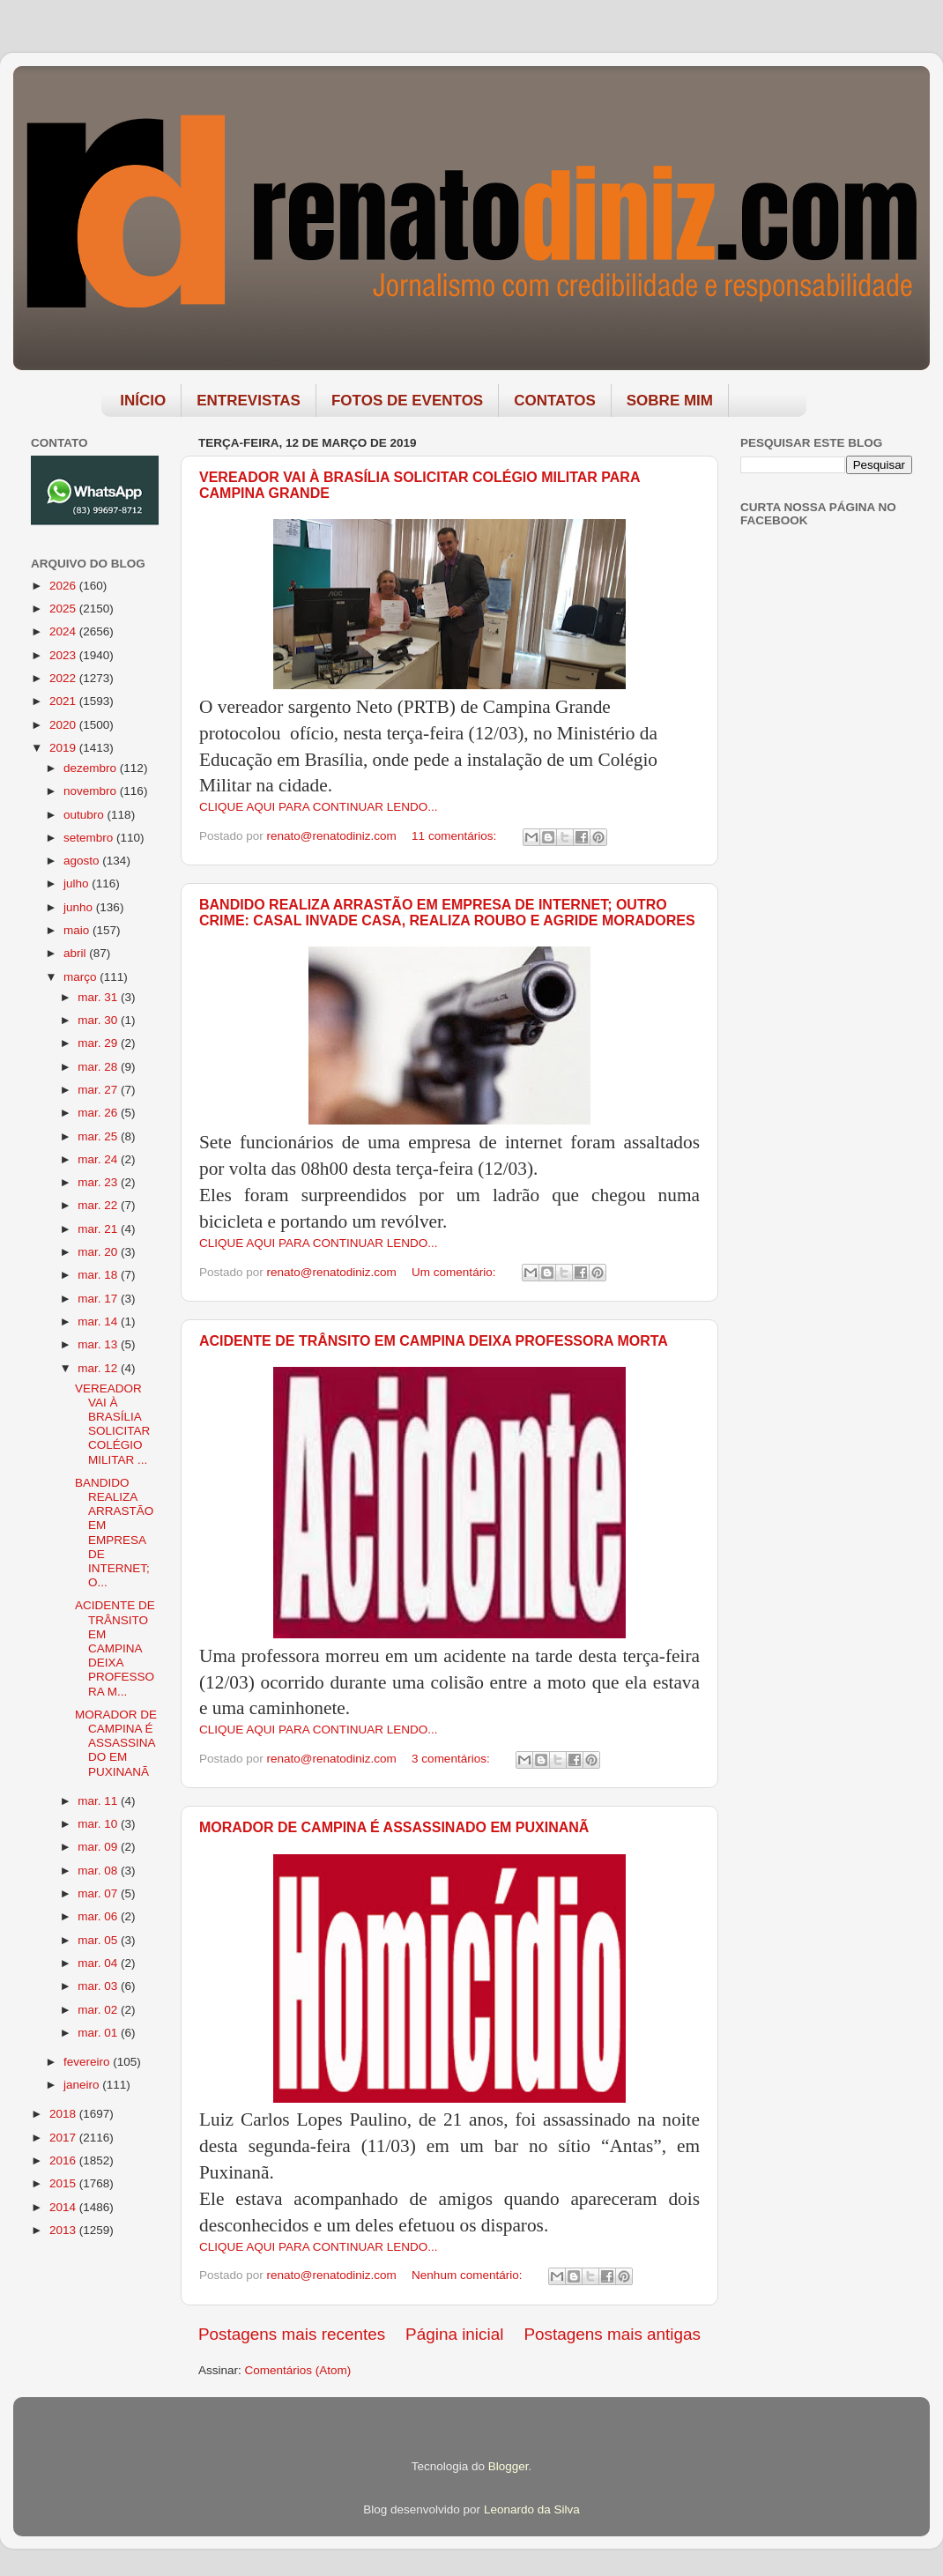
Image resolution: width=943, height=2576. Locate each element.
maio (78, 930)
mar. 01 (99, 2032)
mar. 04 (99, 1963)
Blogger (508, 2466)
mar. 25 (99, 1136)
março (81, 977)
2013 (64, 2230)
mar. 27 (99, 1089)
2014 (64, 2207)
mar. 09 (99, 1846)
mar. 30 (99, 1020)
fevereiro (88, 2061)
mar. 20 (99, 1251)
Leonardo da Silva (532, 2509)
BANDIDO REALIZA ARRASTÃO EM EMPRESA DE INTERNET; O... (114, 1532)
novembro (91, 791)
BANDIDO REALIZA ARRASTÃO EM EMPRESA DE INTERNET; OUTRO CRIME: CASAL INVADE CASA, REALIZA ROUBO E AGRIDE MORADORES (447, 912)
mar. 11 (99, 1801)
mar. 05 (99, 1940)
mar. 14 (99, 1321)
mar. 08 (99, 1870)
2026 (64, 585)
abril (76, 953)
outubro (85, 814)
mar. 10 (99, 1823)
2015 (64, 2183)
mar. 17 (99, 1298)
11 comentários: (456, 836)
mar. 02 (99, 2009)
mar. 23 (99, 1182)
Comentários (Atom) (298, 2370)
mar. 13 (99, 1344)
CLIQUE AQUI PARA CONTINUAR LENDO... (318, 806)
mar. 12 (99, 1368)
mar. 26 (99, 1112)
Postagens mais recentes (291, 2334)
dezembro (91, 768)
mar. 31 (99, 997)
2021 (64, 701)
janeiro (82, 2084)
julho (77, 883)
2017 (64, 2137)
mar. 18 (99, 1274)
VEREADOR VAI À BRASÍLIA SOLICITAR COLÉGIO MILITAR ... (112, 1424)
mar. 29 (99, 1043)
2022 (64, 678)
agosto (82, 860)
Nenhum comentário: (468, 2275)
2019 (64, 747)
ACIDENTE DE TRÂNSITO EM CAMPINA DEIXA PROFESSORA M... (115, 1648)
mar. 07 (99, 1893)
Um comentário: (455, 1272)
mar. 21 (99, 1229)
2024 (64, 631)
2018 (64, 2113)
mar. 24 (99, 1159)
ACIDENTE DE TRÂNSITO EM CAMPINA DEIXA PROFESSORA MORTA (433, 1340)
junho (79, 907)
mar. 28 (99, 1066)
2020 (64, 724)
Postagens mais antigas (612, 2334)
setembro (89, 837)
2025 (64, 608)
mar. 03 (99, 1986)
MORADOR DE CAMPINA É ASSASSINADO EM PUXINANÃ (394, 1827)
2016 (64, 2160)
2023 (64, 655)
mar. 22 (99, 1205)
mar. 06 (99, 1916)
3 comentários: (452, 1758)
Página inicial (454, 2334)
